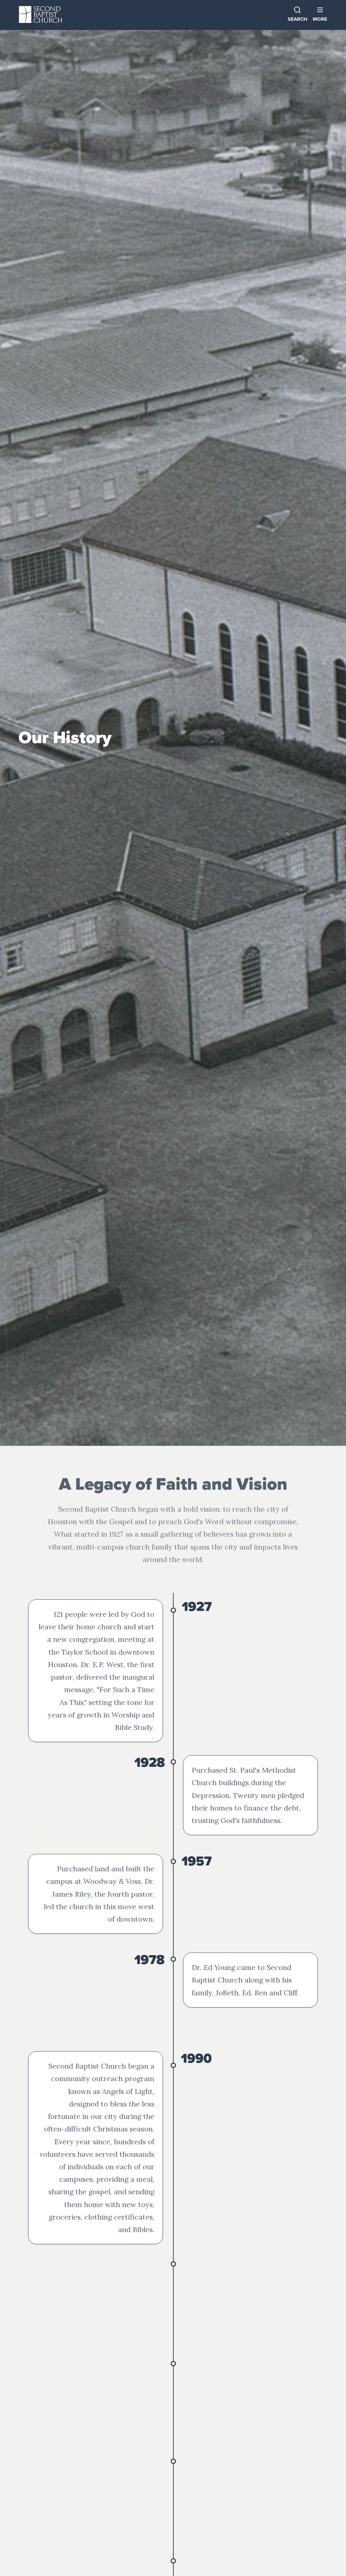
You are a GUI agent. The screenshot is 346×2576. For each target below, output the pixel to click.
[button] (320, 14)
